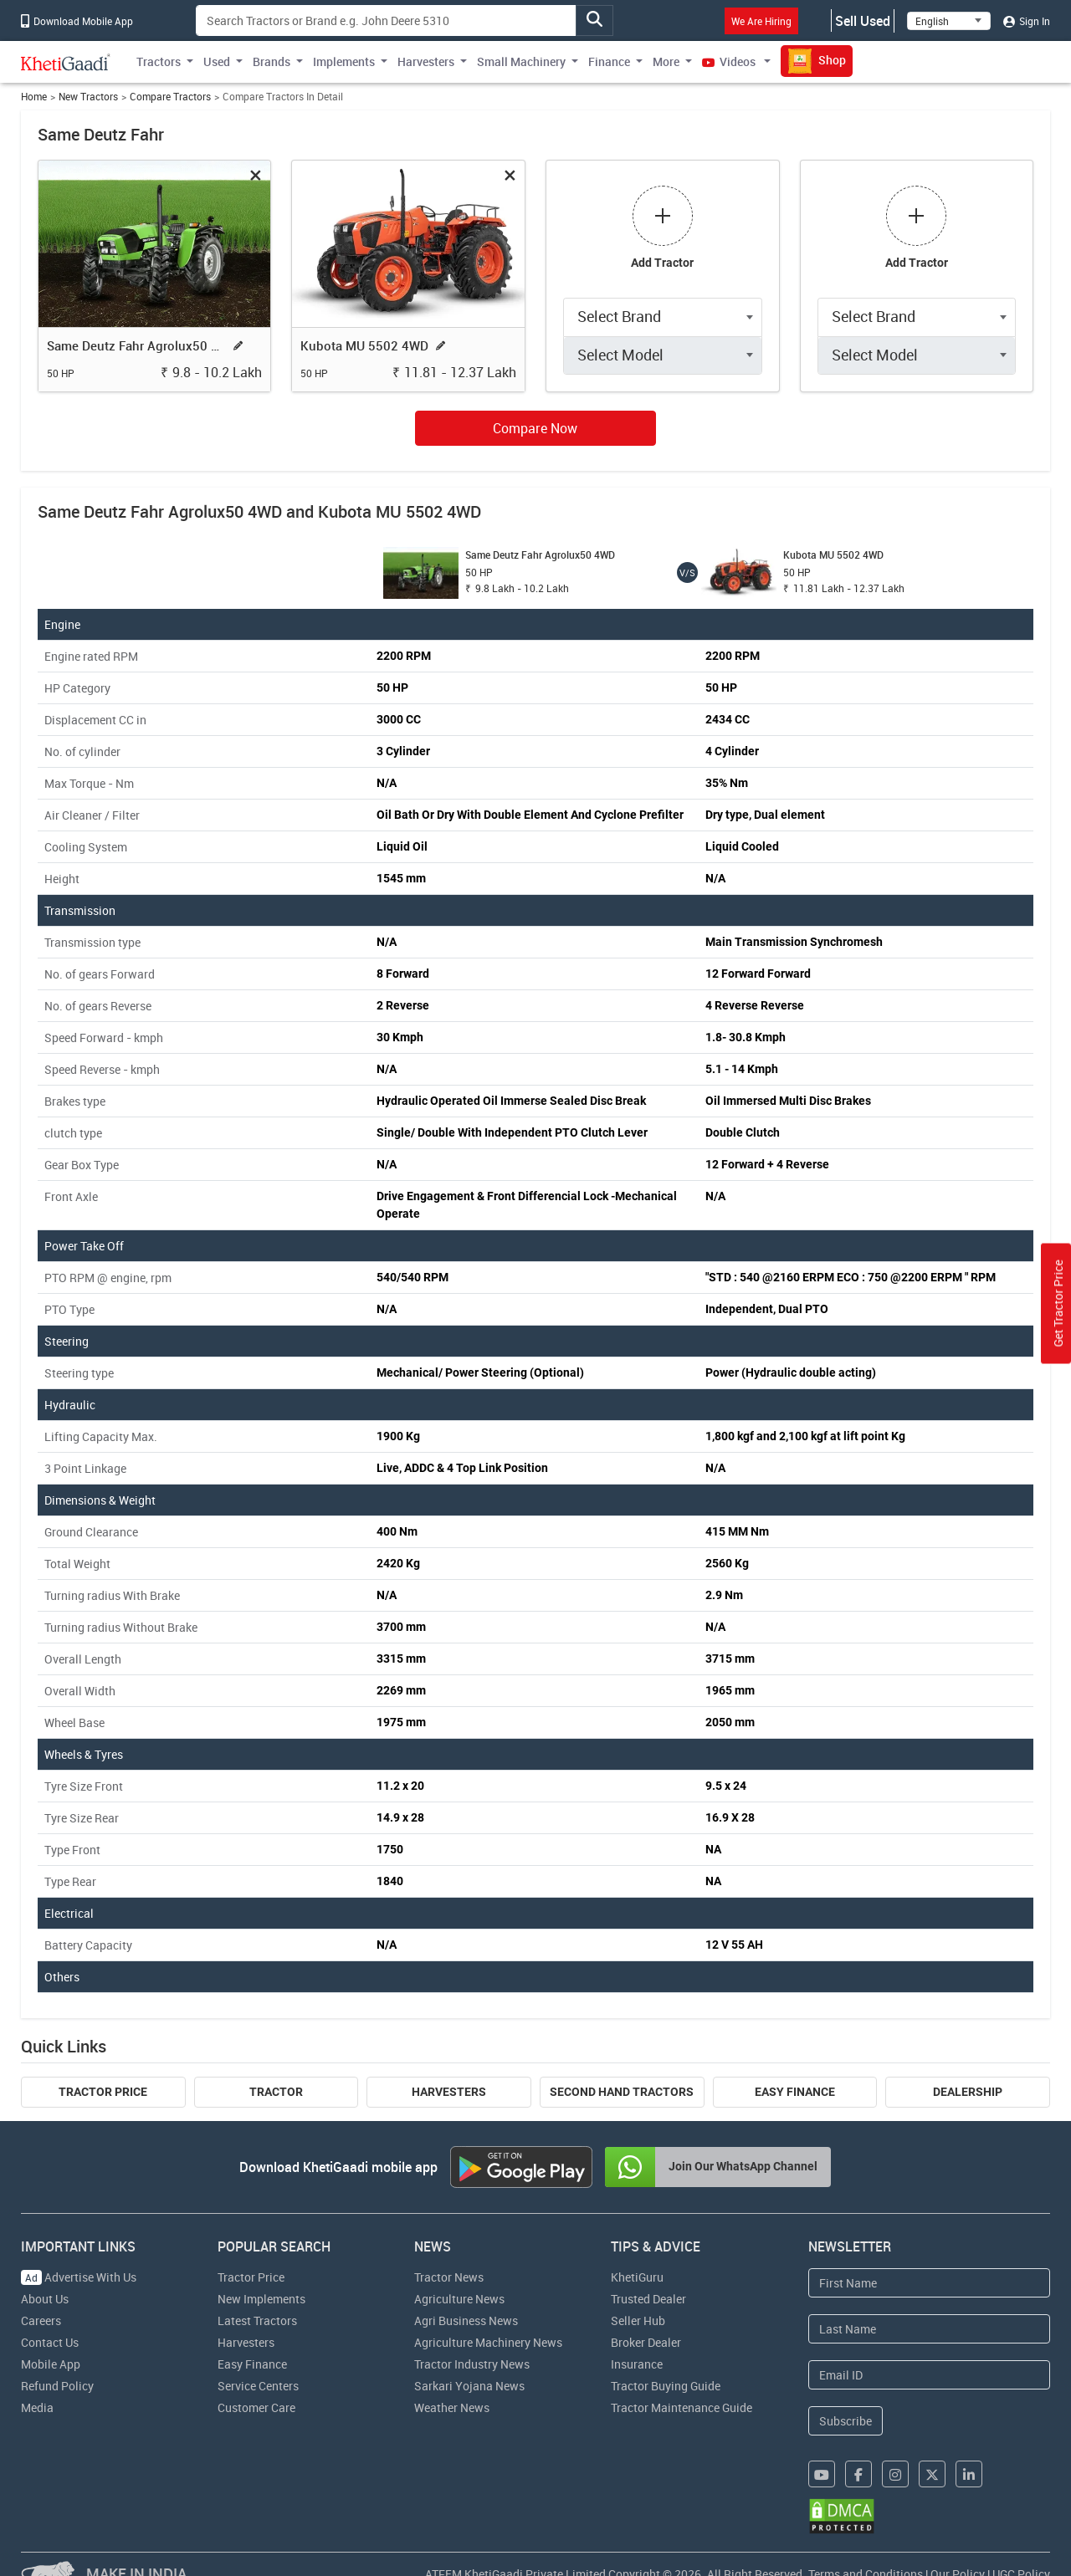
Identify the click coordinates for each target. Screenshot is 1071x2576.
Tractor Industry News (472, 2364)
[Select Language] (949, 21)
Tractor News (449, 2277)
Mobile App (50, 2364)
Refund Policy (57, 2386)
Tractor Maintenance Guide (681, 2407)
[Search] (386, 20)
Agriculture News (459, 2299)
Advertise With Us (78, 2277)
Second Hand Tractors (622, 2091)
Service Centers (258, 2386)
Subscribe (845, 2421)
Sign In (1026, 21)
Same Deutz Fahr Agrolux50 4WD (136, 345)
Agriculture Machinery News (488, 2342)
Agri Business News (466, 2320)
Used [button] (216, 61)
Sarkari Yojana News (469, 2386)
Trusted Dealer (648, 2299)
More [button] (666, 61)
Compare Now (535, 428)
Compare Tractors (170, 96)
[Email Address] (929, 2374)
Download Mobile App (77, 21)
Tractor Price (103, 2091)
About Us (45, 2299)
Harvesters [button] (425, 61)
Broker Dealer (646, 2342)
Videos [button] (730, 61)
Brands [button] (271, 61)
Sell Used (862, 21)
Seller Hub (638, 2320)
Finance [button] (609, 61)
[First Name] (929, 2282)
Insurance (637, 2364)
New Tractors (88, 96)
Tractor (276, 2091)
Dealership (967, 2091)
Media (37, 2407)
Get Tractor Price (1058, 1303)
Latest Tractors (257, 2320)
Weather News (451, 2407)
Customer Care (256, 2407)
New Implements (261, 2299)
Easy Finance (795, 2091)
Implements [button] (344, 61)
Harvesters (449, 2091)
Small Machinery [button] (521, 61)
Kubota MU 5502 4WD (364, 345)
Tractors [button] (158, 61)
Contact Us (50, 2342)
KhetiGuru (637, 2277)
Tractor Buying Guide (665, 2386)
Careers (41, 2320)
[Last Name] (929, 2328)
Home (34, 96)
